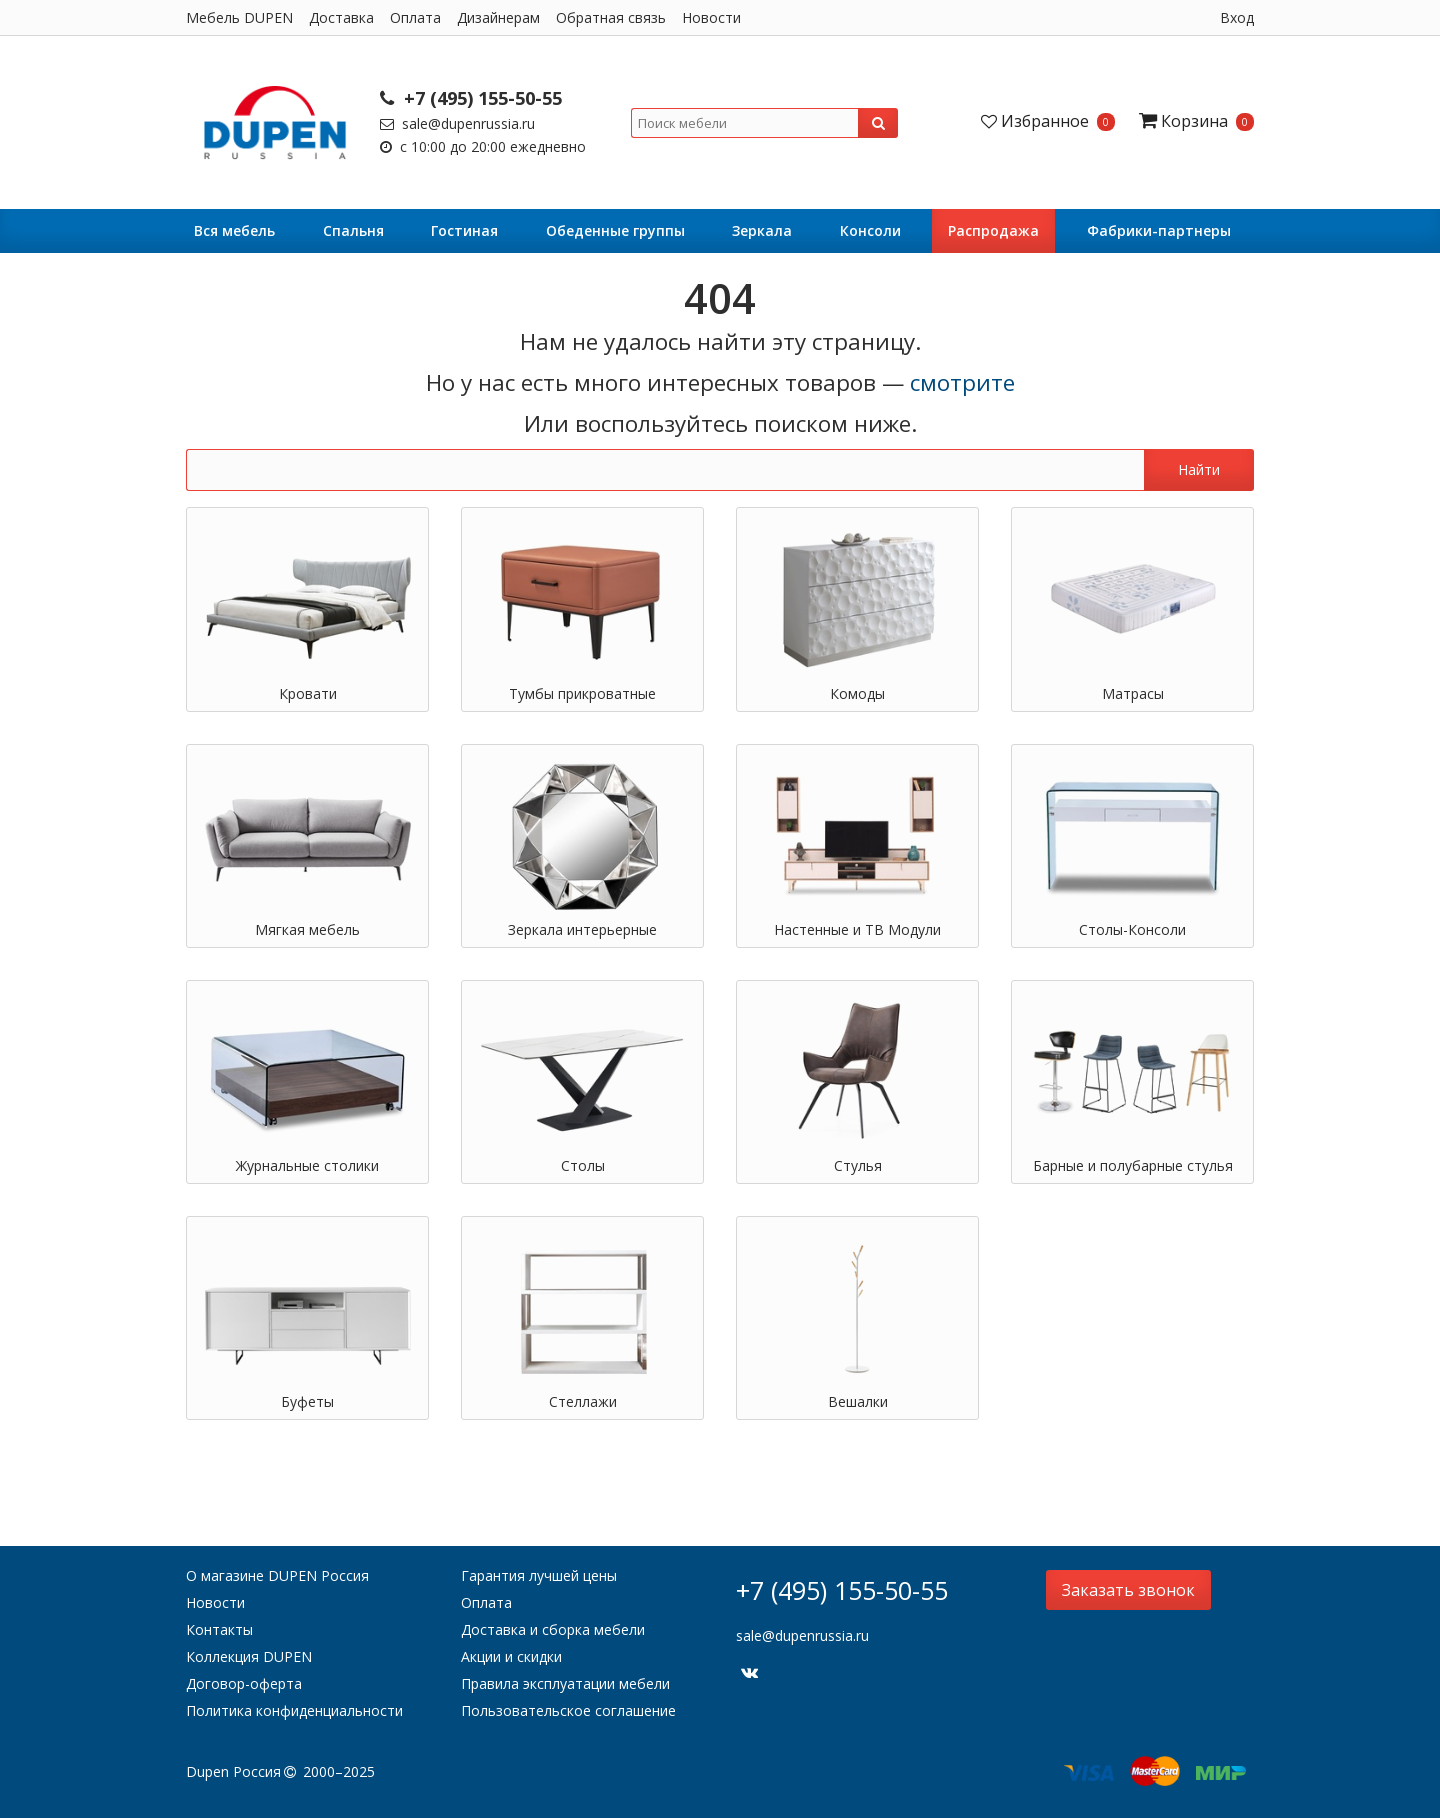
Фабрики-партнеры (1159, 230)
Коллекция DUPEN (249, 1656)
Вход (1237, 17)
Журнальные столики (307, 1165)
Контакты (219, 1629)
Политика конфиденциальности (294, 1710)
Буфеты (307, 1401)
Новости (711, 17)
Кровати (308, 693)
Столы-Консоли (1132, 929)
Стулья (858, 1165)
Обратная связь (611, 17)
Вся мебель (234, 230)
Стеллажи (583, 1401)
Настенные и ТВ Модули (857, 929)
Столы (583, 1165)
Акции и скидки (511, 1656)
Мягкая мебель (307, 929)
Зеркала (762, 230)
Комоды (857, 693)
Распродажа (993, 230)
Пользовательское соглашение (568, 1710)
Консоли (870, 230)
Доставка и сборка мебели (553, 1629)
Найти (1199, 469)
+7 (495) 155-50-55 (471, 98)
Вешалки (858, 1401)
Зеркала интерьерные (582, 929)
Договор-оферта (244, 1683)
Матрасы (1133, 693)
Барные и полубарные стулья (1133, 1165)
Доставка (341, 17)
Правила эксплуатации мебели (565, 1683)
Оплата (415, 17)
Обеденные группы (615, 230)
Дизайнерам (498, 17)
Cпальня (353, 230)
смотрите (962, 382)
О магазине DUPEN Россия (277, 1575)
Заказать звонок (1128, 1590)
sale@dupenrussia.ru (457, 123)
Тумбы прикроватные (582, 693)
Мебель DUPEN (239, 17)
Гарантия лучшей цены (539, 1575)
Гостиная (464, 230)
